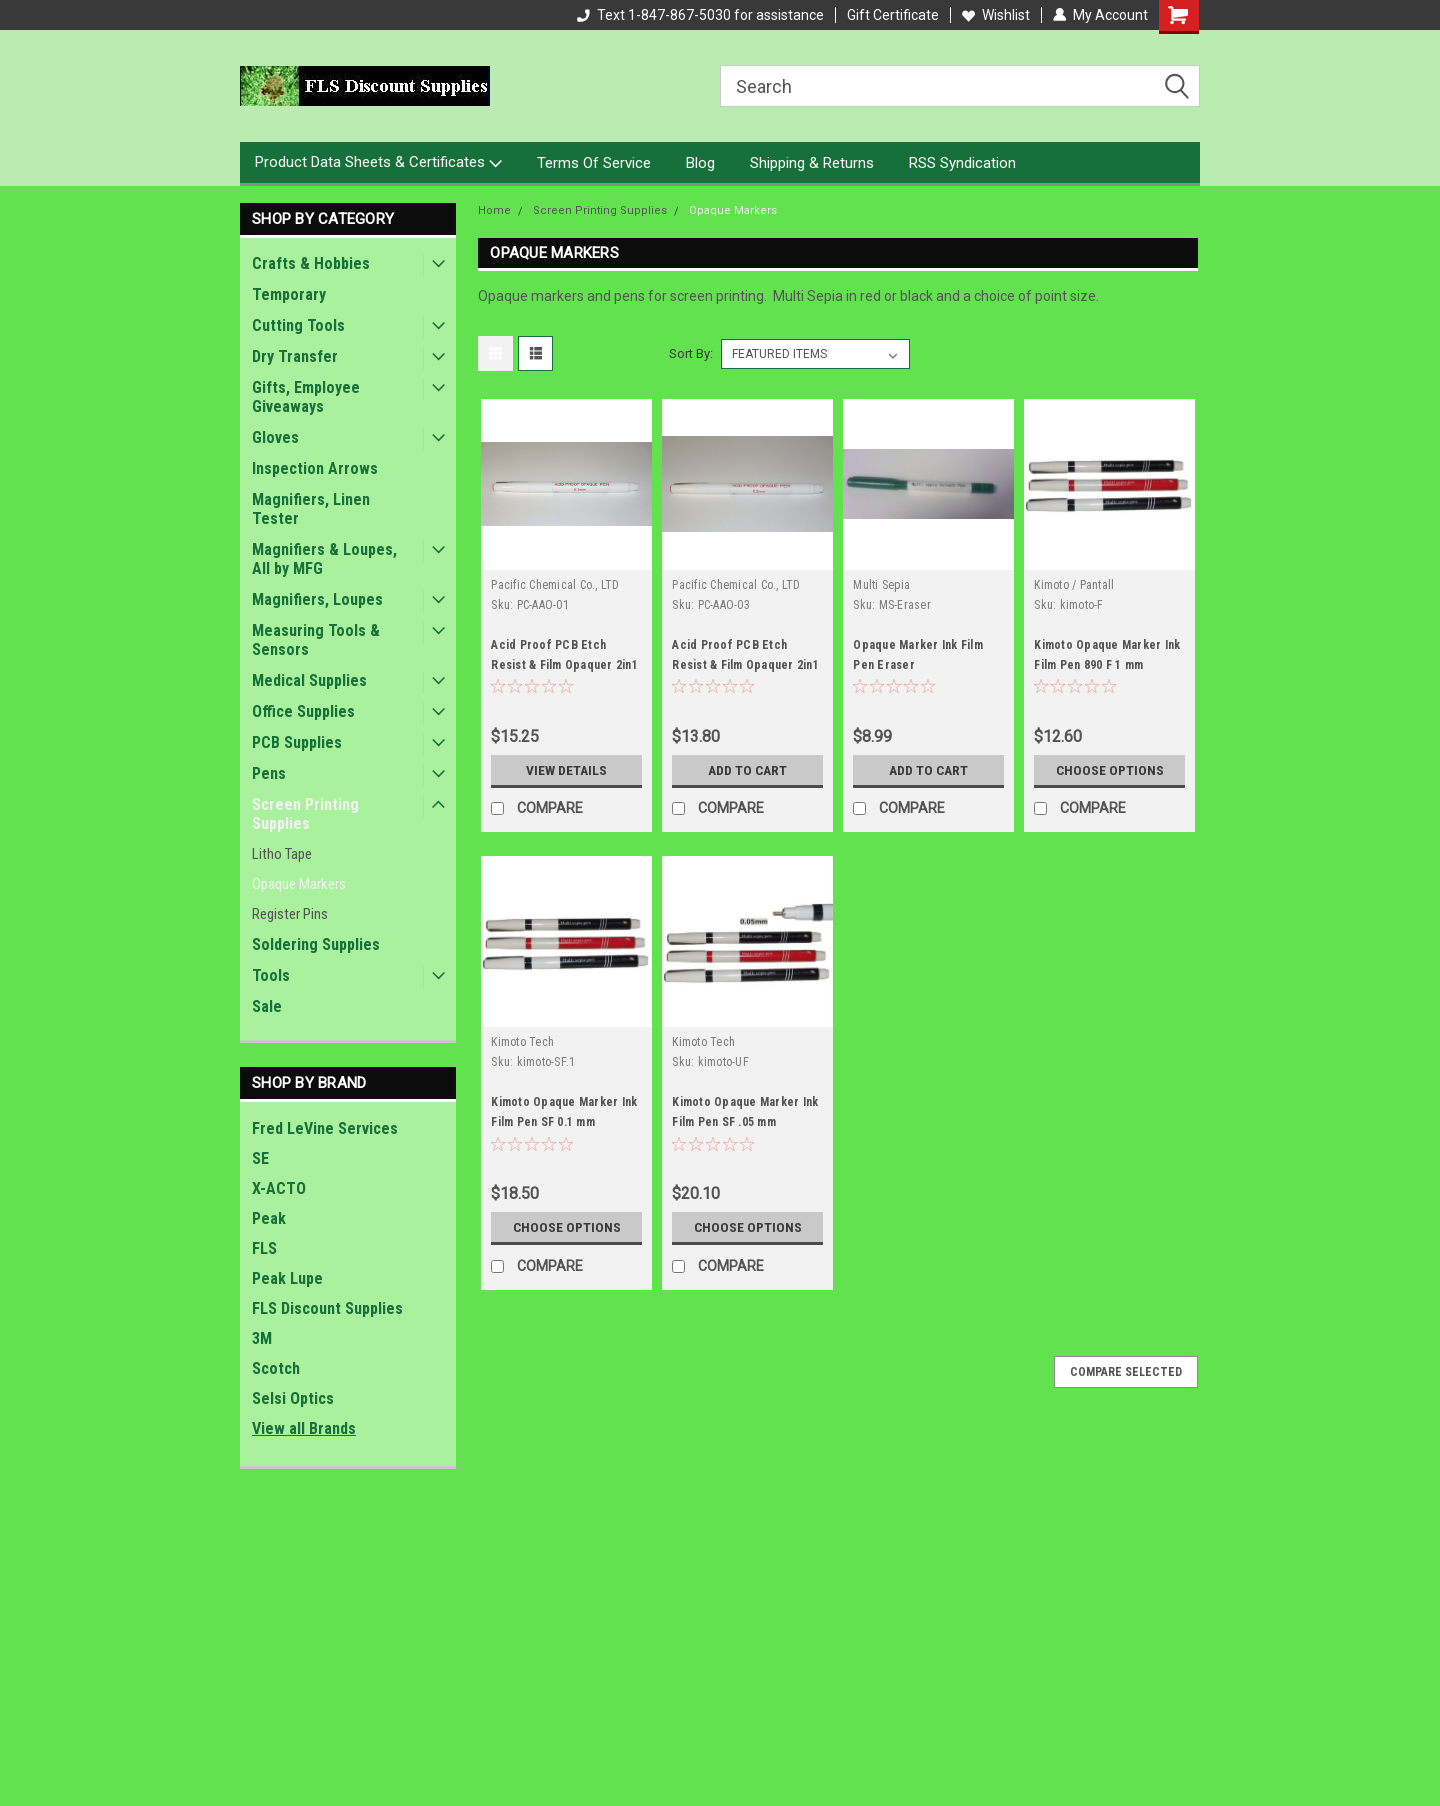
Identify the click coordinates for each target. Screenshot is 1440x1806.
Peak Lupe (287, 1278)
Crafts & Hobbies (311, 263)
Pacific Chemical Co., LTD (555, 585)
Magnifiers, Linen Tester (311, 509)
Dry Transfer (295, 356)
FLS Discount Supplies (327, 1308)
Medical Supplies (309, 680)
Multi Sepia (881, 585)
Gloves (275, 437)
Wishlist (996, 15)
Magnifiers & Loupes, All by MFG (324, 559)
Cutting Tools (298, 325)
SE (260, 1158)
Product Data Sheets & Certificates (378, 163)
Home (494, 210)
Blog (700, 163)
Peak (269, 1218)
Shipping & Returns (812, 163)
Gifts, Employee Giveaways (306, 397)
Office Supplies (303, 711)
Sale (267, 1006)
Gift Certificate (893, 15)
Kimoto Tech (522, 1042)
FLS (264, 1248)
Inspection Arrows (315, 468)
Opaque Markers (299, 884)
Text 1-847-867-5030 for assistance (700, 15)
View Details (567, 770)
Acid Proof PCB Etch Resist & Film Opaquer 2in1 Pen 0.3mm (745, 665)
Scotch (276, 1368)
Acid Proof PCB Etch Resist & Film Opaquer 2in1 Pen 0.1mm (564, 665)
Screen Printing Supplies (305, 814)
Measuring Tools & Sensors (316, 640)
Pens (269, 773)
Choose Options (1110, 770)
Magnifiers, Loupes (317, 599)
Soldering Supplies (316, 944)
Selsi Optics (293, 1398)
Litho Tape (282, 854)
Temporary (289, 294)
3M (262, 1338)
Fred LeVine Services (325, 1128)
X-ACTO (279, 1188)
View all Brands (304, 1428)
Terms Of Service (594, 163)
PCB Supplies (297, 742)
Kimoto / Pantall (1074, 585)
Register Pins (290, 914)
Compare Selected (1126, 1372)
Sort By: (691, 353)
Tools (271, 975)
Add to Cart (747, 770)
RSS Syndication (962, 163)
